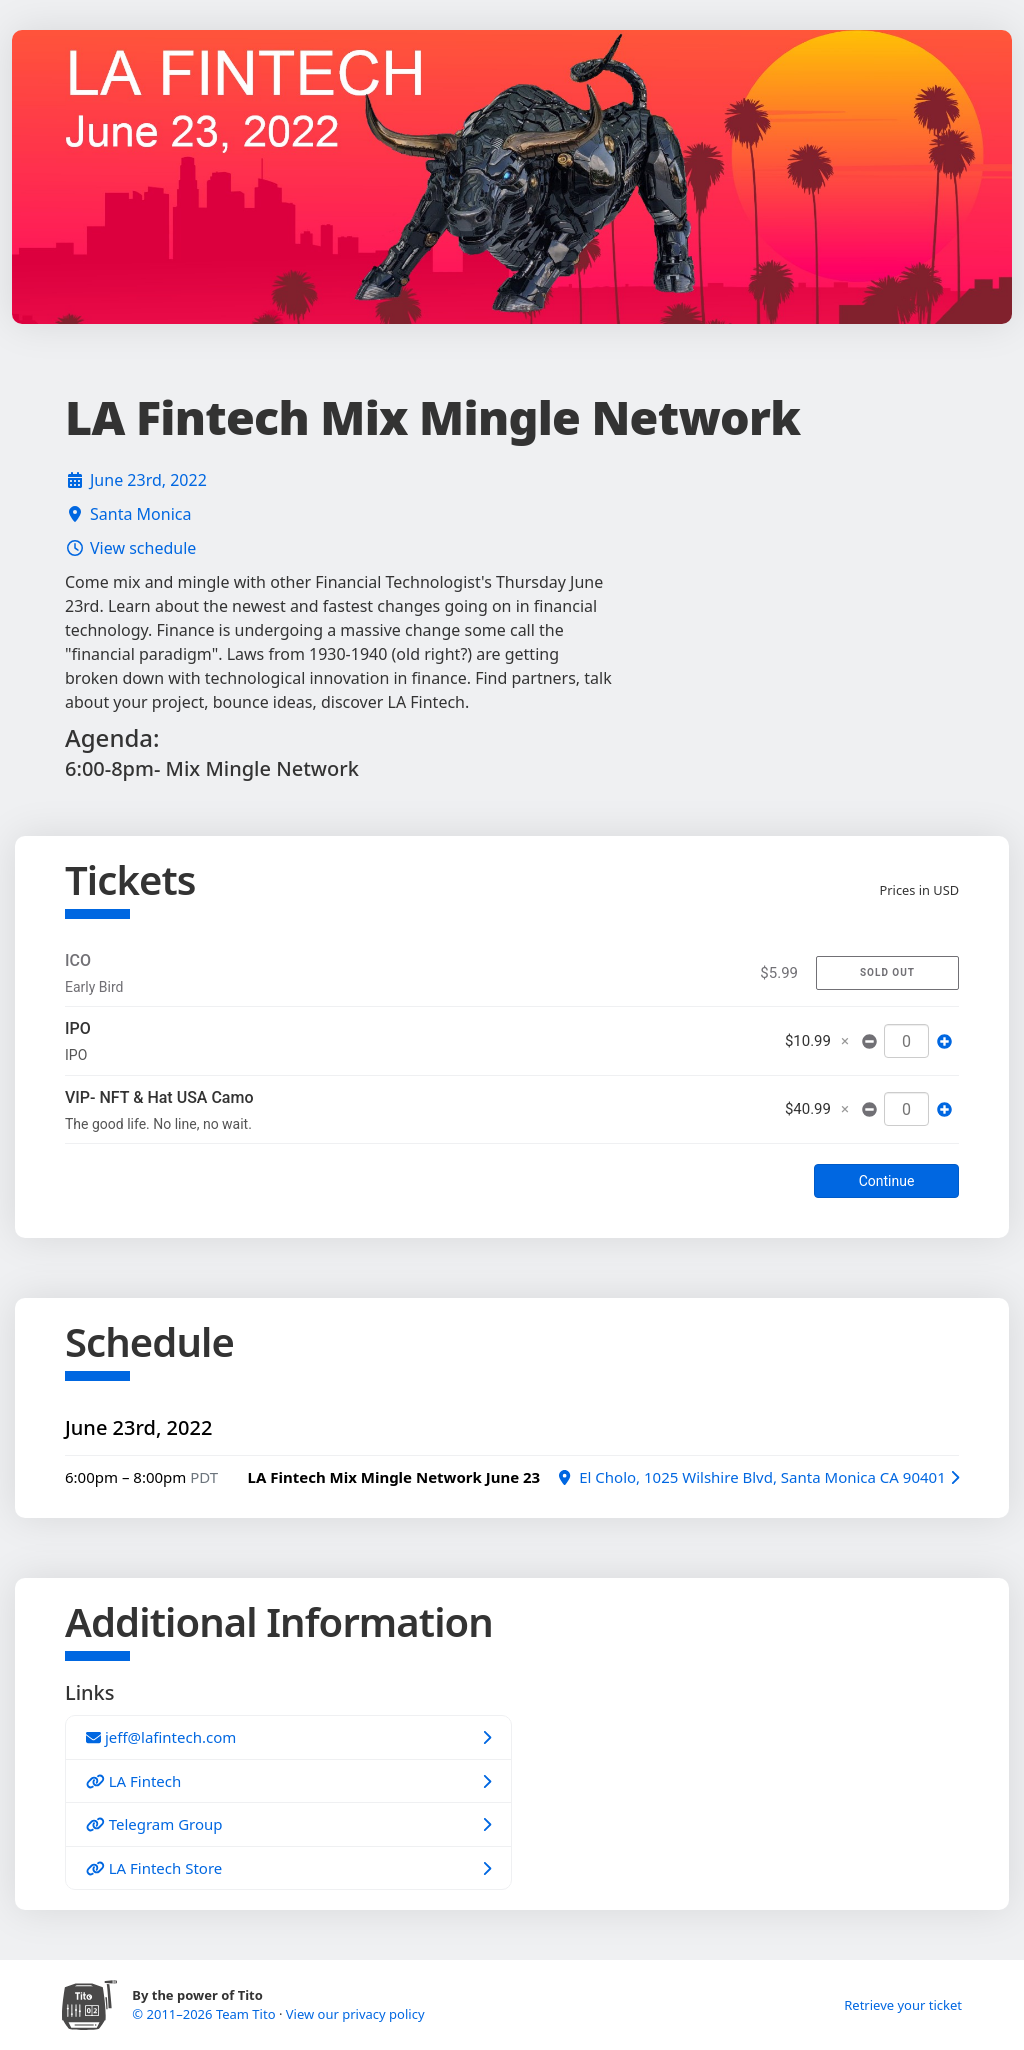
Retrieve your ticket (903, 2005)
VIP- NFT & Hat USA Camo (159, 1097)
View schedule (143, 548)
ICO (78, 960)
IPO (78, 1028)
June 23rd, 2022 (148, 480)
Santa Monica (140, 514)
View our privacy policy (355, 2014)
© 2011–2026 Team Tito (205, 2014)
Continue (887, 1181)
